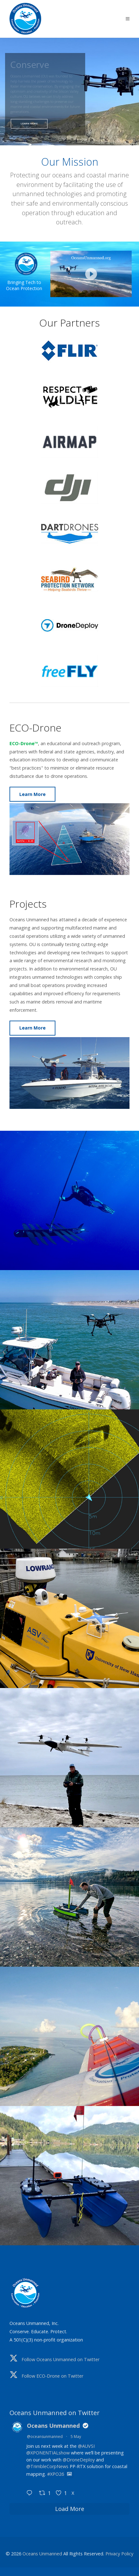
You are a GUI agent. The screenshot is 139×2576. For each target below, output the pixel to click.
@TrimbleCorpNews (47, 2466)
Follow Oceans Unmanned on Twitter (60, 2359)
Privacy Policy (119, 2554)
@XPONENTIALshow (48, 2453)
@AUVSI (86, 2446)
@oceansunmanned (45, 2436)
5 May (76, 2436)
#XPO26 (55, 2474)
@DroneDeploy (79, 2460)
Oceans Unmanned (53, 2425)
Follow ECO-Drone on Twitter (52, 2376)
